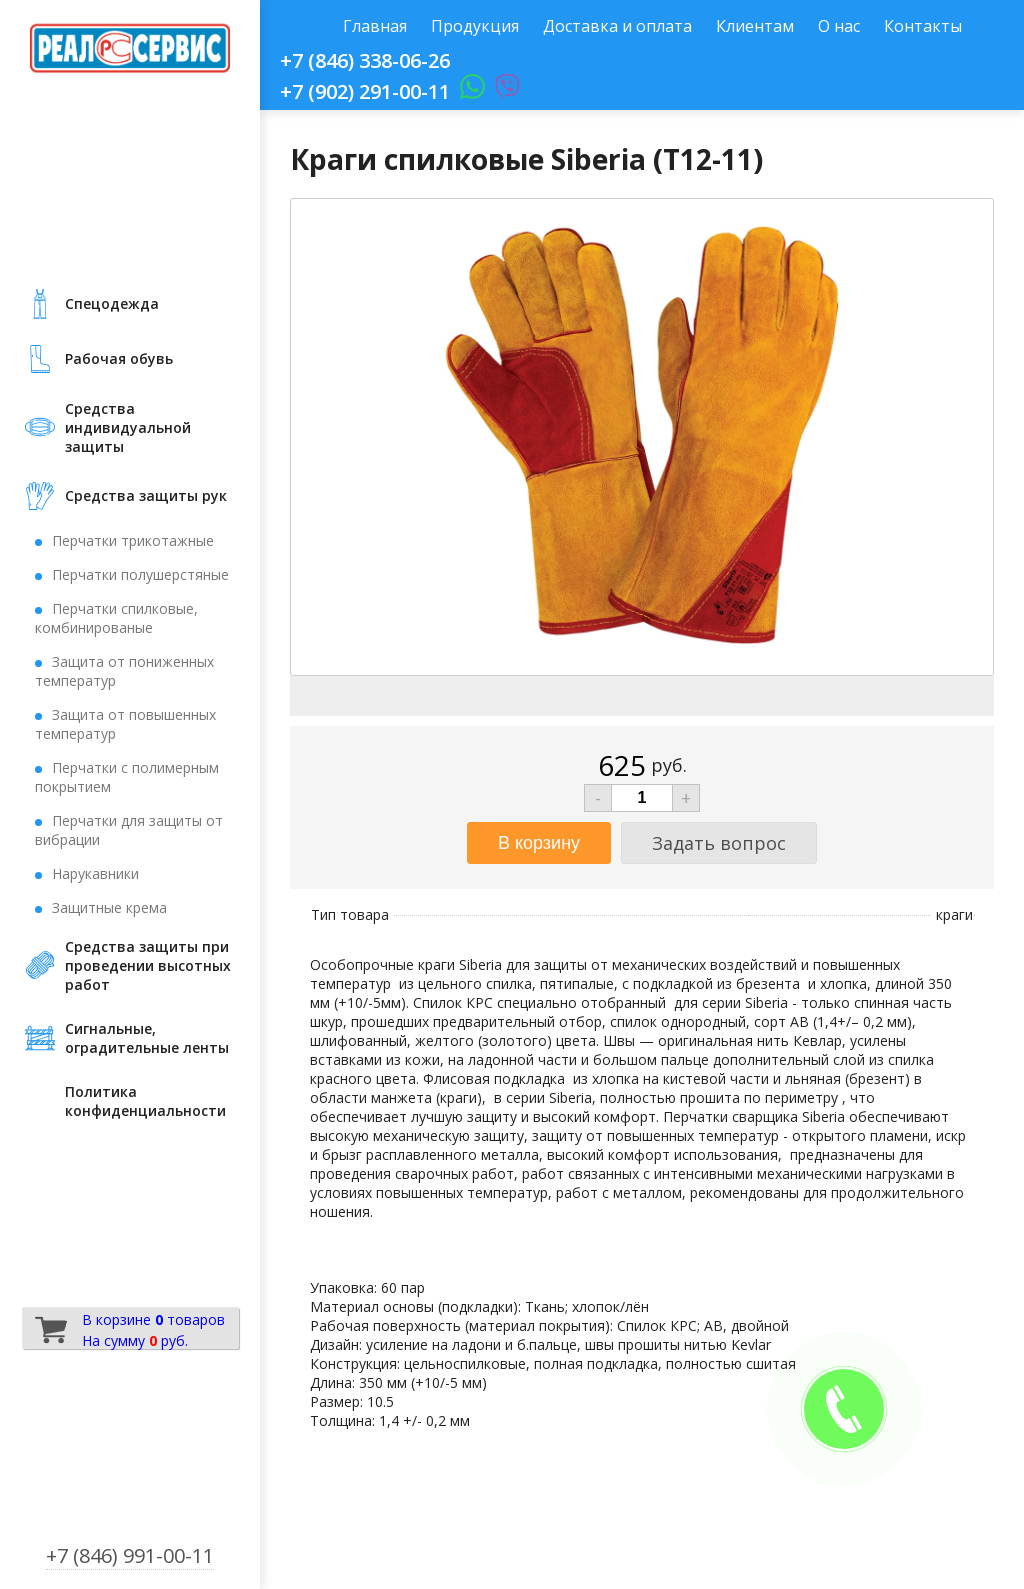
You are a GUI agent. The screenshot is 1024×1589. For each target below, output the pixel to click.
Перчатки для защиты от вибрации (129, 830)
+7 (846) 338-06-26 (365, 60)
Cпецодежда (112, 303)
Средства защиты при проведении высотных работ (148, 965)
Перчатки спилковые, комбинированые (116, 618)
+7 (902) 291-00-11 (365, 91)
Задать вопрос (719, 843)
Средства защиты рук (146, 495)
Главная (375, 26)
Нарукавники (95, 873)
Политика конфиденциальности (145, 1101)
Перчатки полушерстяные (140, 574)
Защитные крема (109, 907)
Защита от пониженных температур (124, 671)
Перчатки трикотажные (133, 540)
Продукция (475, 26)
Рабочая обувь (119, 358)
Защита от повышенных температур (125, 724)
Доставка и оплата (617, 26)
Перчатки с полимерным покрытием (127, 777)
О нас (839, 26)
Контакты (923, 26)
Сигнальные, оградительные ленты (147, 1038)
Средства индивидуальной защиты (128, 427)
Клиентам (755, 26)
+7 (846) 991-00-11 (130, 1555)
